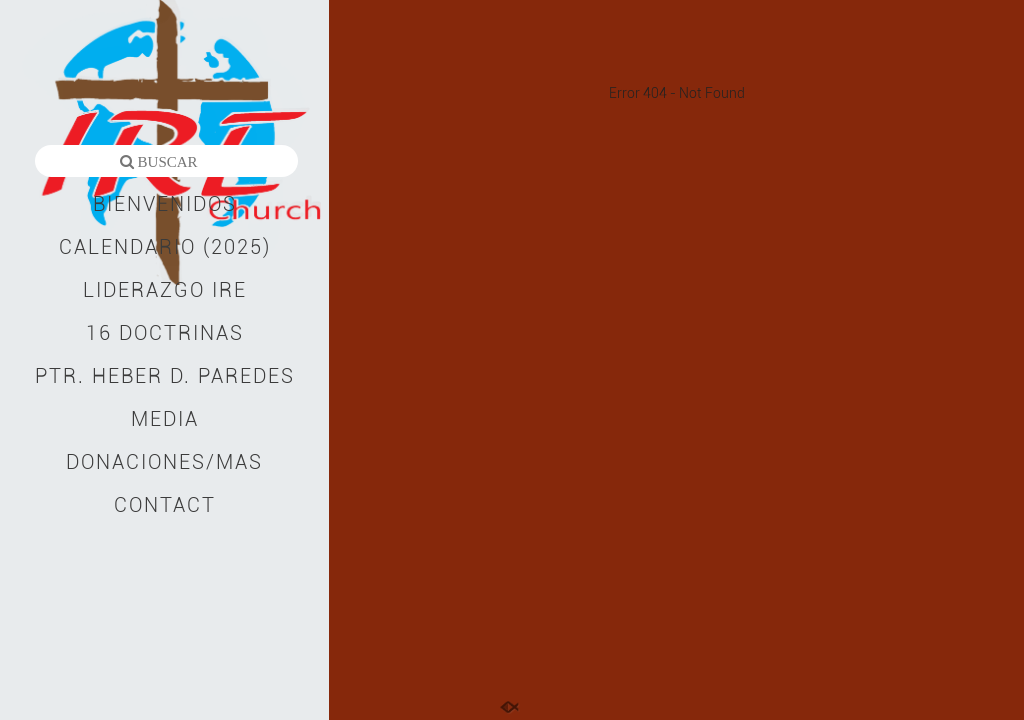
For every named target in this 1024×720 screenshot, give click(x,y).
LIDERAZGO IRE (165, 290)
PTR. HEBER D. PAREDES (165, 376)
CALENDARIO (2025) (165, 247)
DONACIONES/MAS (164, 462)
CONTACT (165, 505)
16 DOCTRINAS (165, 333)
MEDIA (165, 419)
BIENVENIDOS (165, 204)
